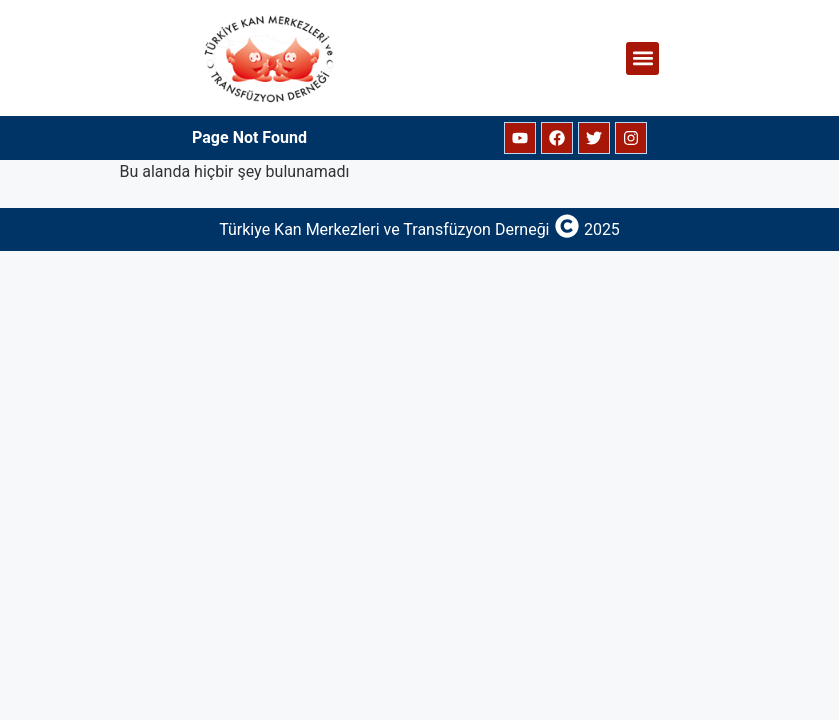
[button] (642, 58)
